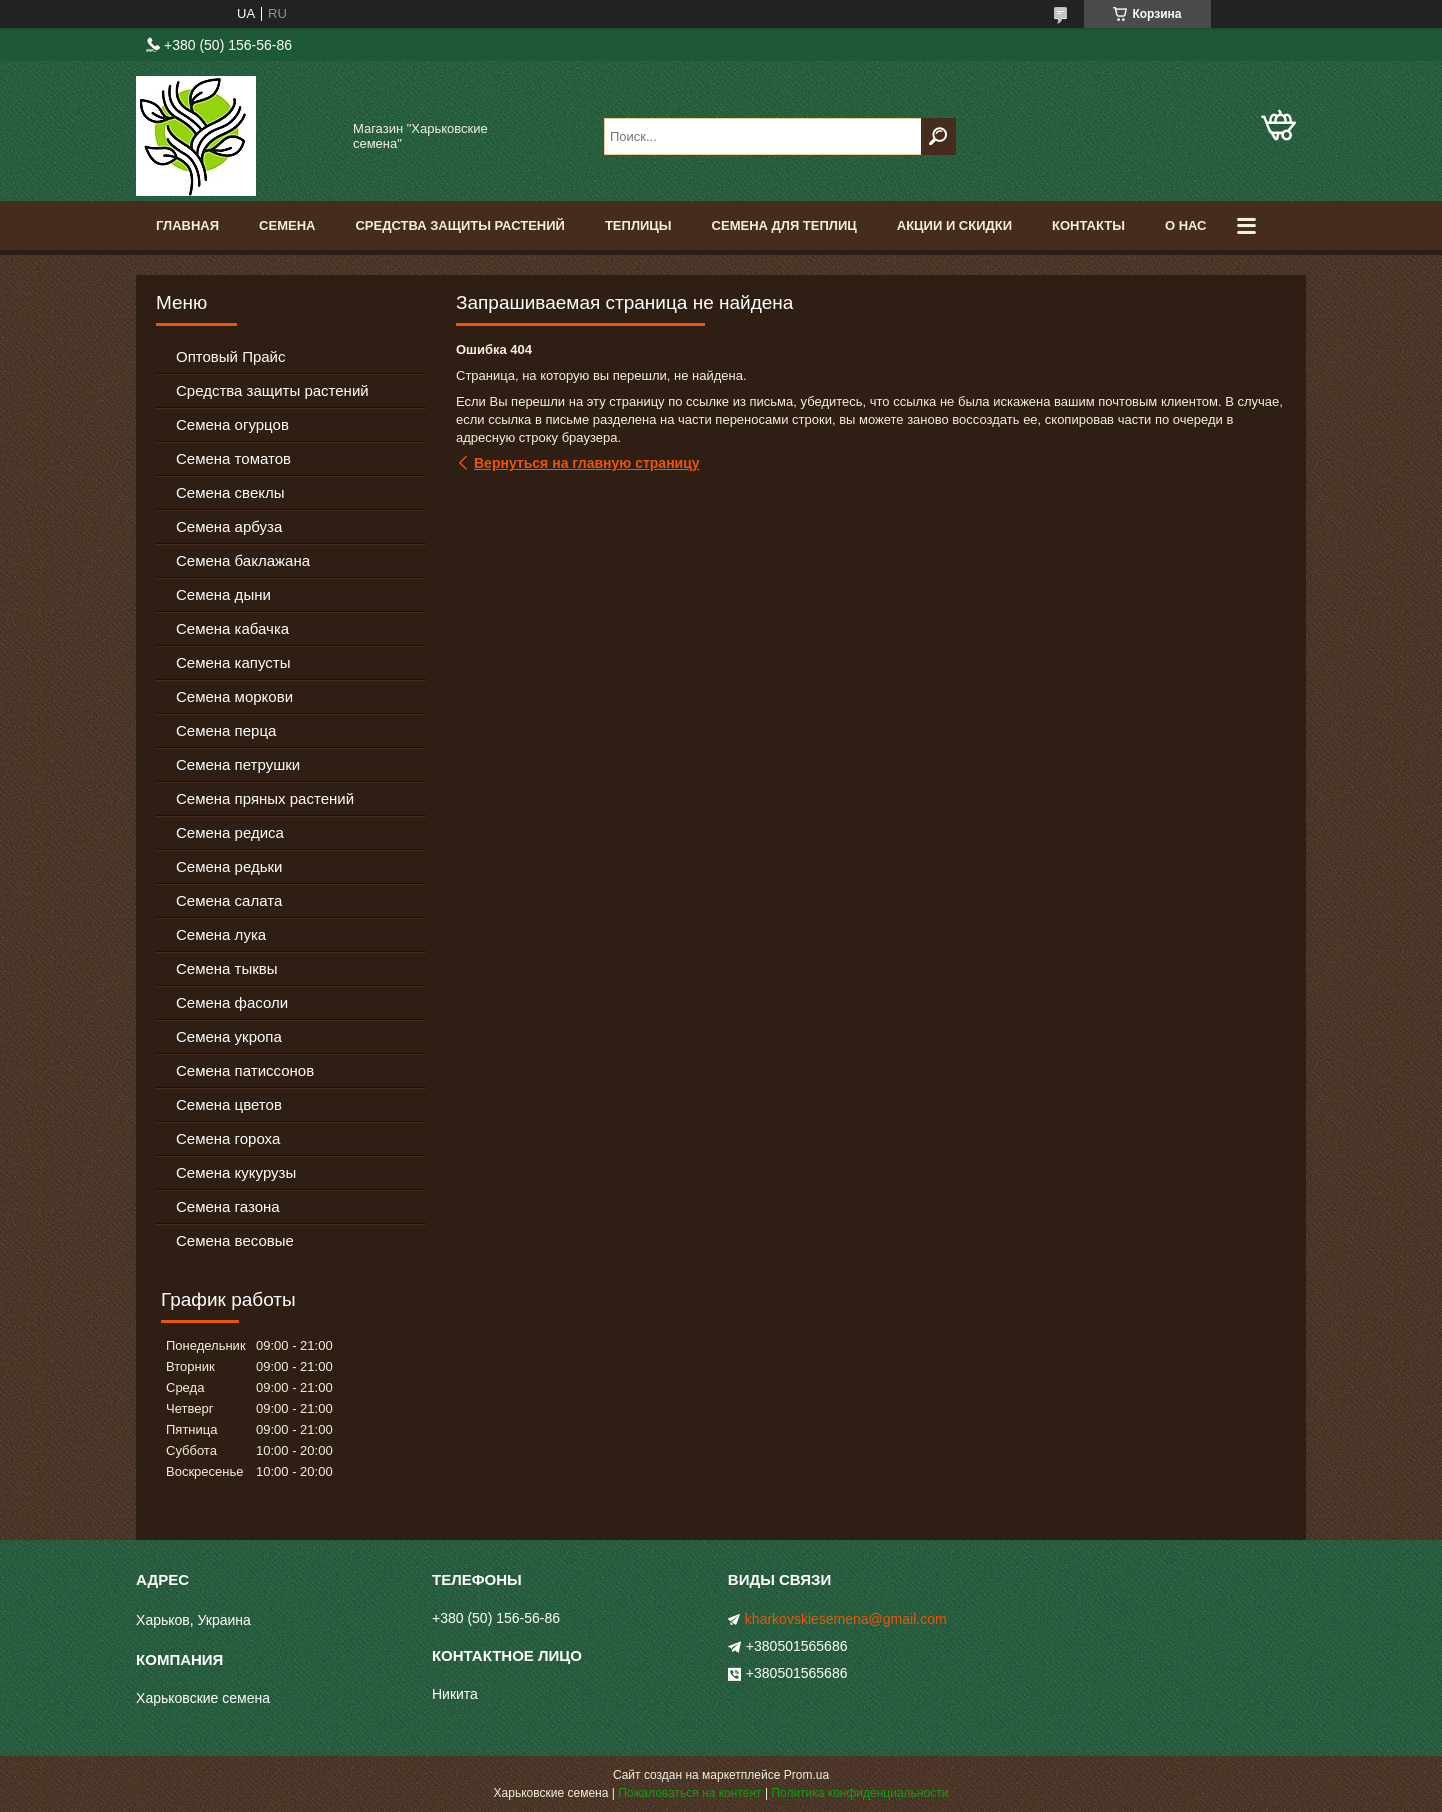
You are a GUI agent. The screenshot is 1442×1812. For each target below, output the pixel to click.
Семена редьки (229, 866)
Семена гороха (228, 1138)
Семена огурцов (232, 424)
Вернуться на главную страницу (587, 463)
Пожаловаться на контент (689, 1793)
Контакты (1088, 225)
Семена (287, 225)
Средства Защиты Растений (460, 225)
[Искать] (938, 136)
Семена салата (229, 900)
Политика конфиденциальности (859, 1793)
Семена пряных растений (265, 798)
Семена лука (221, 934)
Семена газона (228, 1206)
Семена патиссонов (245, 1070)
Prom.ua (806, 1775)
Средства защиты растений (272, 390)
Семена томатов (233, 458)
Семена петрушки (238, 764)
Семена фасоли (232, 1002)
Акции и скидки (954, 225)
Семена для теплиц (784, 225)
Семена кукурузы (236, 1172)
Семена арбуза (229, 526)
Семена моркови (234, 696)
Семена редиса (230, 832)
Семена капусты (233, 662)
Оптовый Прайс (230, 356)
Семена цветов (229, 1104)
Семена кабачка (232, 628)
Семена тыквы (227, 968)
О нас (1186, 225)
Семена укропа (229, 1036)
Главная (187, 225)
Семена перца (226, 730)
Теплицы (638, 225)
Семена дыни (223, 594)
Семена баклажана (243, 560)
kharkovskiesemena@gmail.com (846, 1619)
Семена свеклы (230, 492)
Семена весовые (235, 1240)
